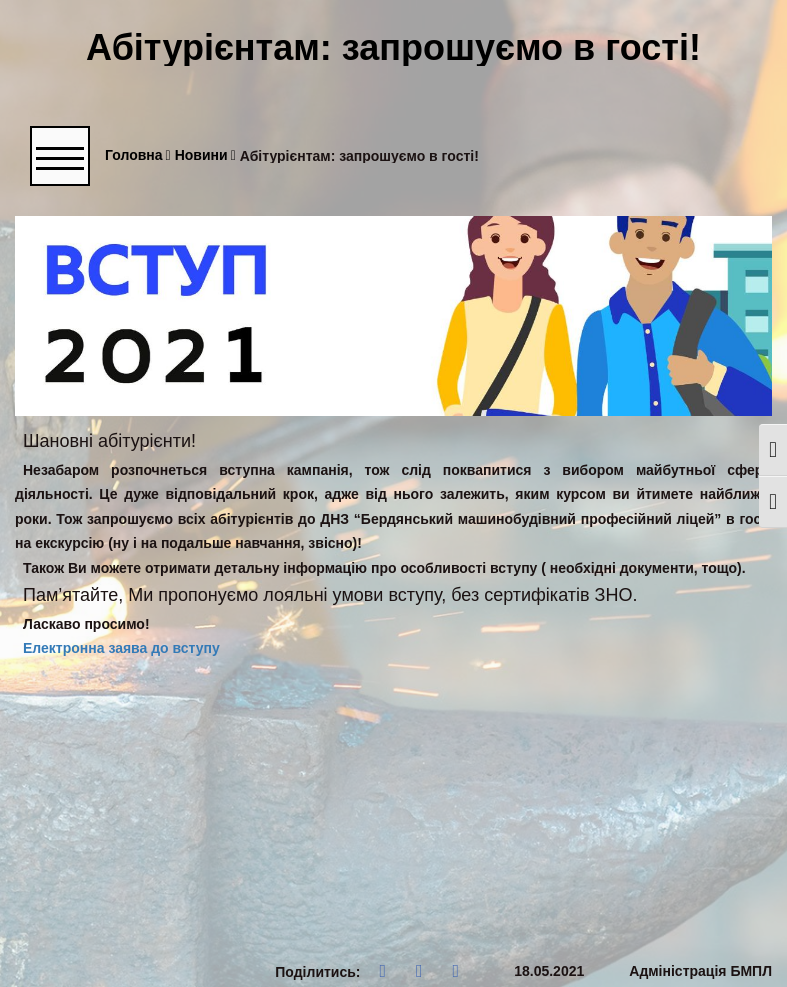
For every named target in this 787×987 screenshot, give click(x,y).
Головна (138, 155)
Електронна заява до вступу (121, 648)
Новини (205, 155)
